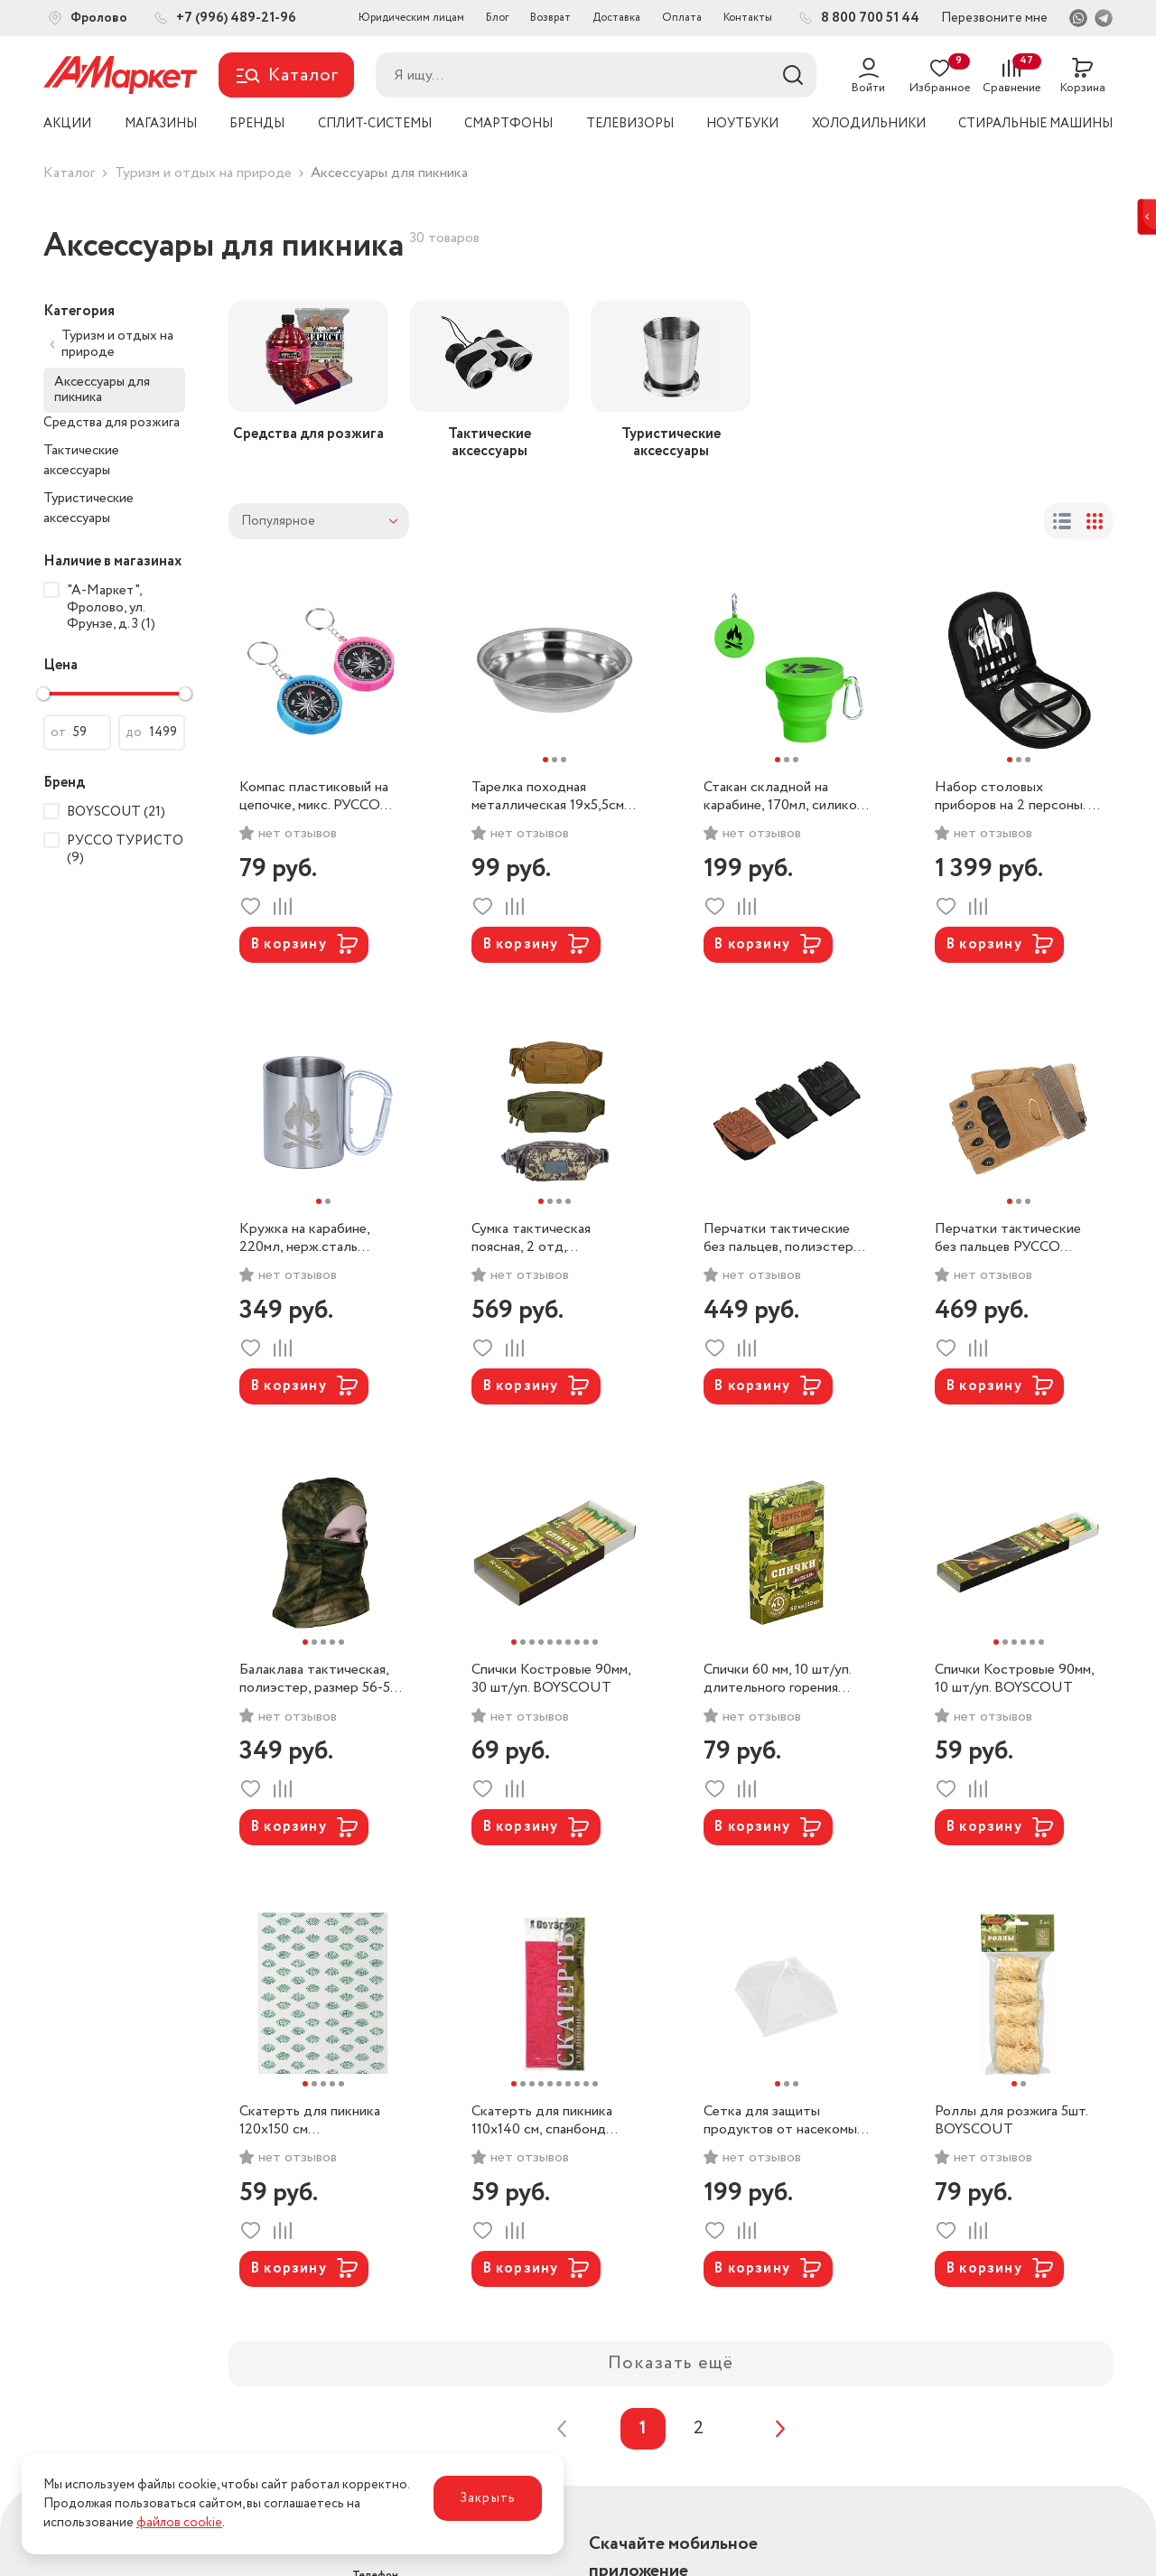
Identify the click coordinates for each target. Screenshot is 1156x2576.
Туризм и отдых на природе (203, 173)
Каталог (69, 173)
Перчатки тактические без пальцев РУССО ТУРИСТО (1008, 1238)
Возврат (550, 17)
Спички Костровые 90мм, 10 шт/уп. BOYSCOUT (1014, 1679)
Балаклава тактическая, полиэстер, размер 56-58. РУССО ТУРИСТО (319, 1679)
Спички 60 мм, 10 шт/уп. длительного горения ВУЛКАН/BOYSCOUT (777, 1679)
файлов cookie (179, 2523)
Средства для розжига (111, 423)
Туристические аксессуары (88, 509)
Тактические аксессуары (81, 461)
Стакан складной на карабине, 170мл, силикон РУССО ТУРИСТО (784, 797)
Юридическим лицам (411, 17)
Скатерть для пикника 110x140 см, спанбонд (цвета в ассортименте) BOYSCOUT (545, 2121)
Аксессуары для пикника (102, 389)
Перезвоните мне (994, 18)
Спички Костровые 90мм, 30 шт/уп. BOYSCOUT (550, 1679)
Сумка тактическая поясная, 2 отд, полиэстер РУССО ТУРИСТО (531, 1238)
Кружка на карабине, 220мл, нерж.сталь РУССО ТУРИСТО (304, 1238)
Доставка (616, 17)
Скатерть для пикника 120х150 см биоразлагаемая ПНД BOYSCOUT (309, 2121)
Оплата (682, 17)
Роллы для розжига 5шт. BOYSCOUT (1011, 2121)
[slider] (43, 693)
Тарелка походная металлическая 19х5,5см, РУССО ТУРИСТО (549, 797)
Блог (497, 17)
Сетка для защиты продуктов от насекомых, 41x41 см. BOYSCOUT (785, 2121)
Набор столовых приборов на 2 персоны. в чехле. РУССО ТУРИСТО (1016, 797)
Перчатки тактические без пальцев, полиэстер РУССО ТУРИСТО (778, 1238)
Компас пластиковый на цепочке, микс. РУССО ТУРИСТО (313, 797)
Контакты (747, 17)
